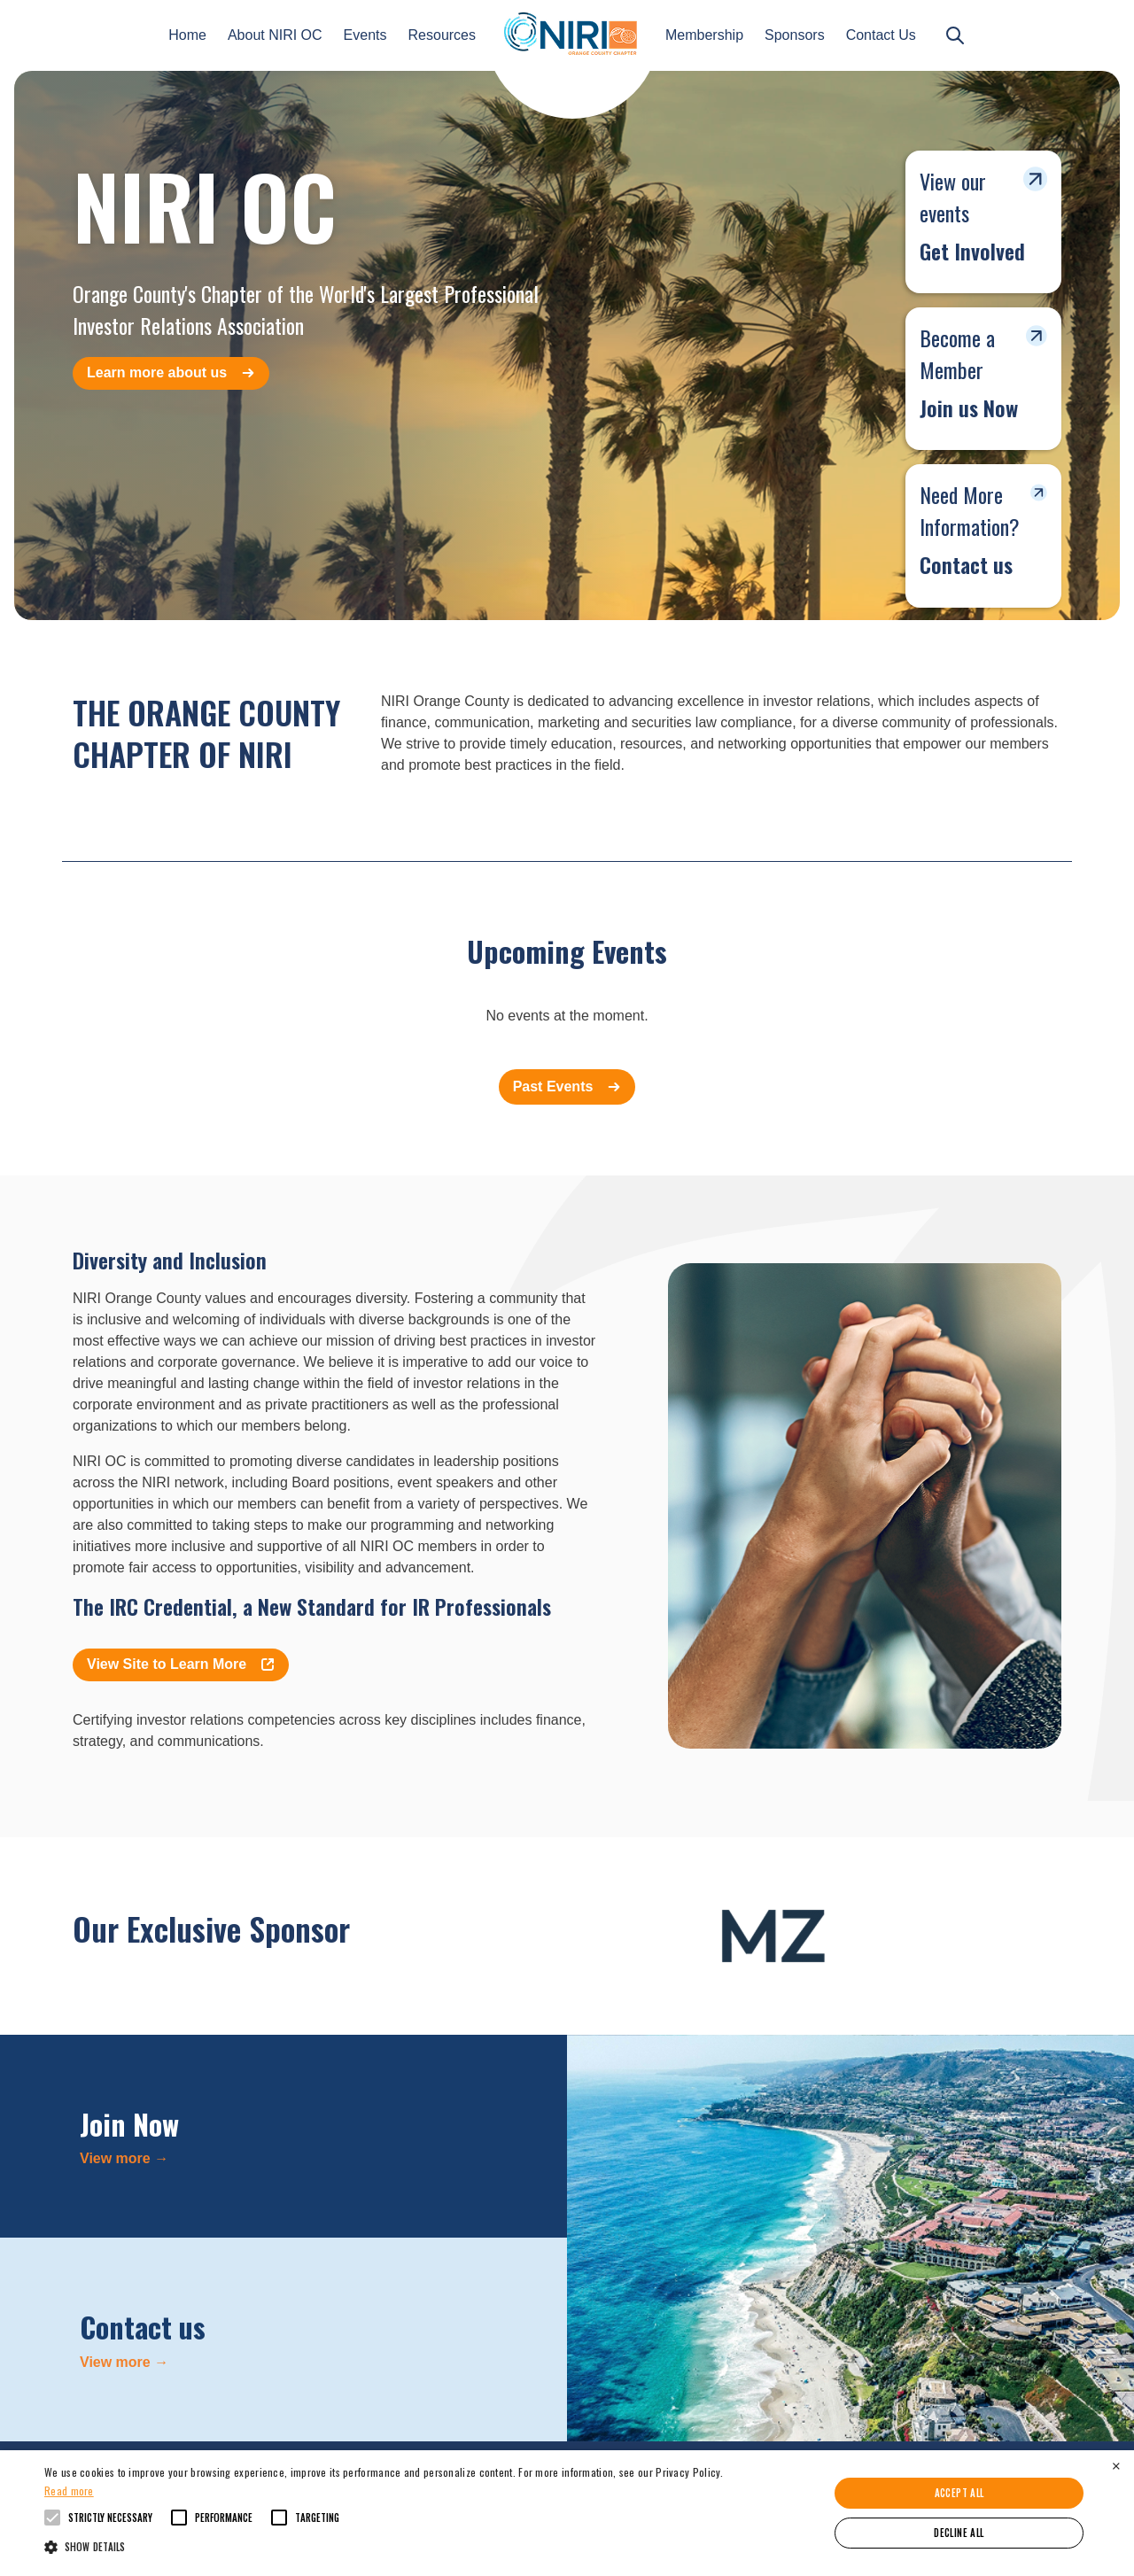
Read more (69, 2490)
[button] (384, 2546)
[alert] (567, 2513)
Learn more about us (171, 372)
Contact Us (881, 35)
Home (187, 35)
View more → (124, 2158)
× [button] (1116, 2465)
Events (365, 35)
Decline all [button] (958, 2533)
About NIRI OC (275, 35)
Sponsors (795, 35)
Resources (442, 35)
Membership (704, 35)
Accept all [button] (959, 2493)
